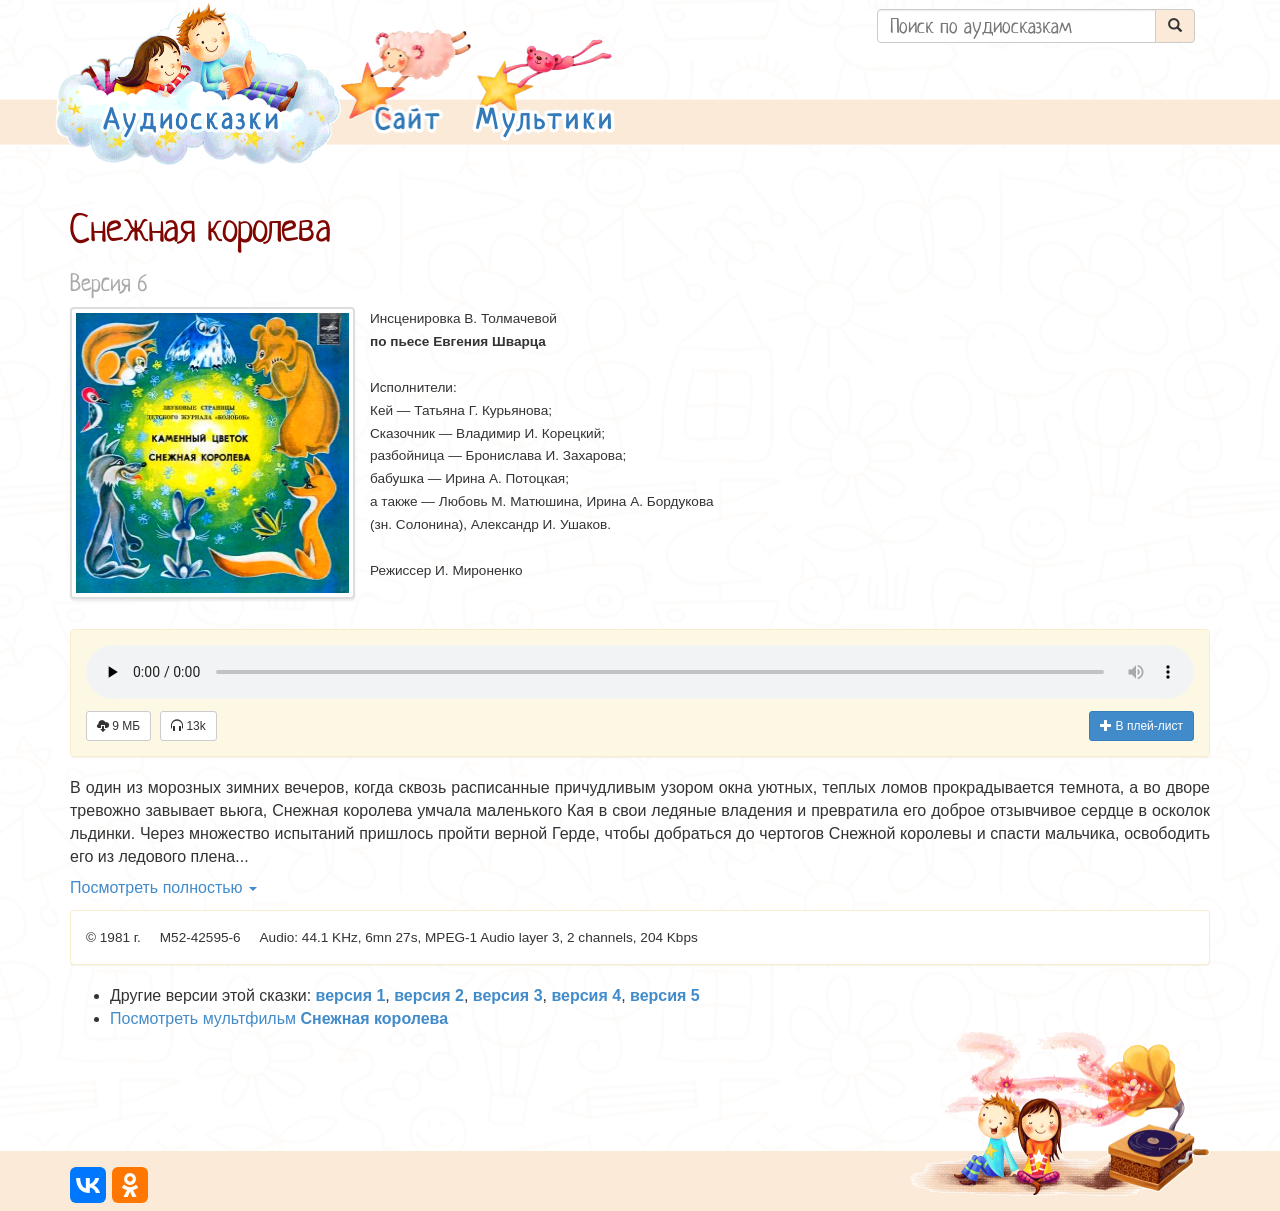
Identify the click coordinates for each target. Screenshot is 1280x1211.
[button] (406, 83)
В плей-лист (1141, 726)
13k (188, 726)
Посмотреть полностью (163, 887)
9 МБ (118, 726)
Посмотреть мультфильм (279, 1018)
